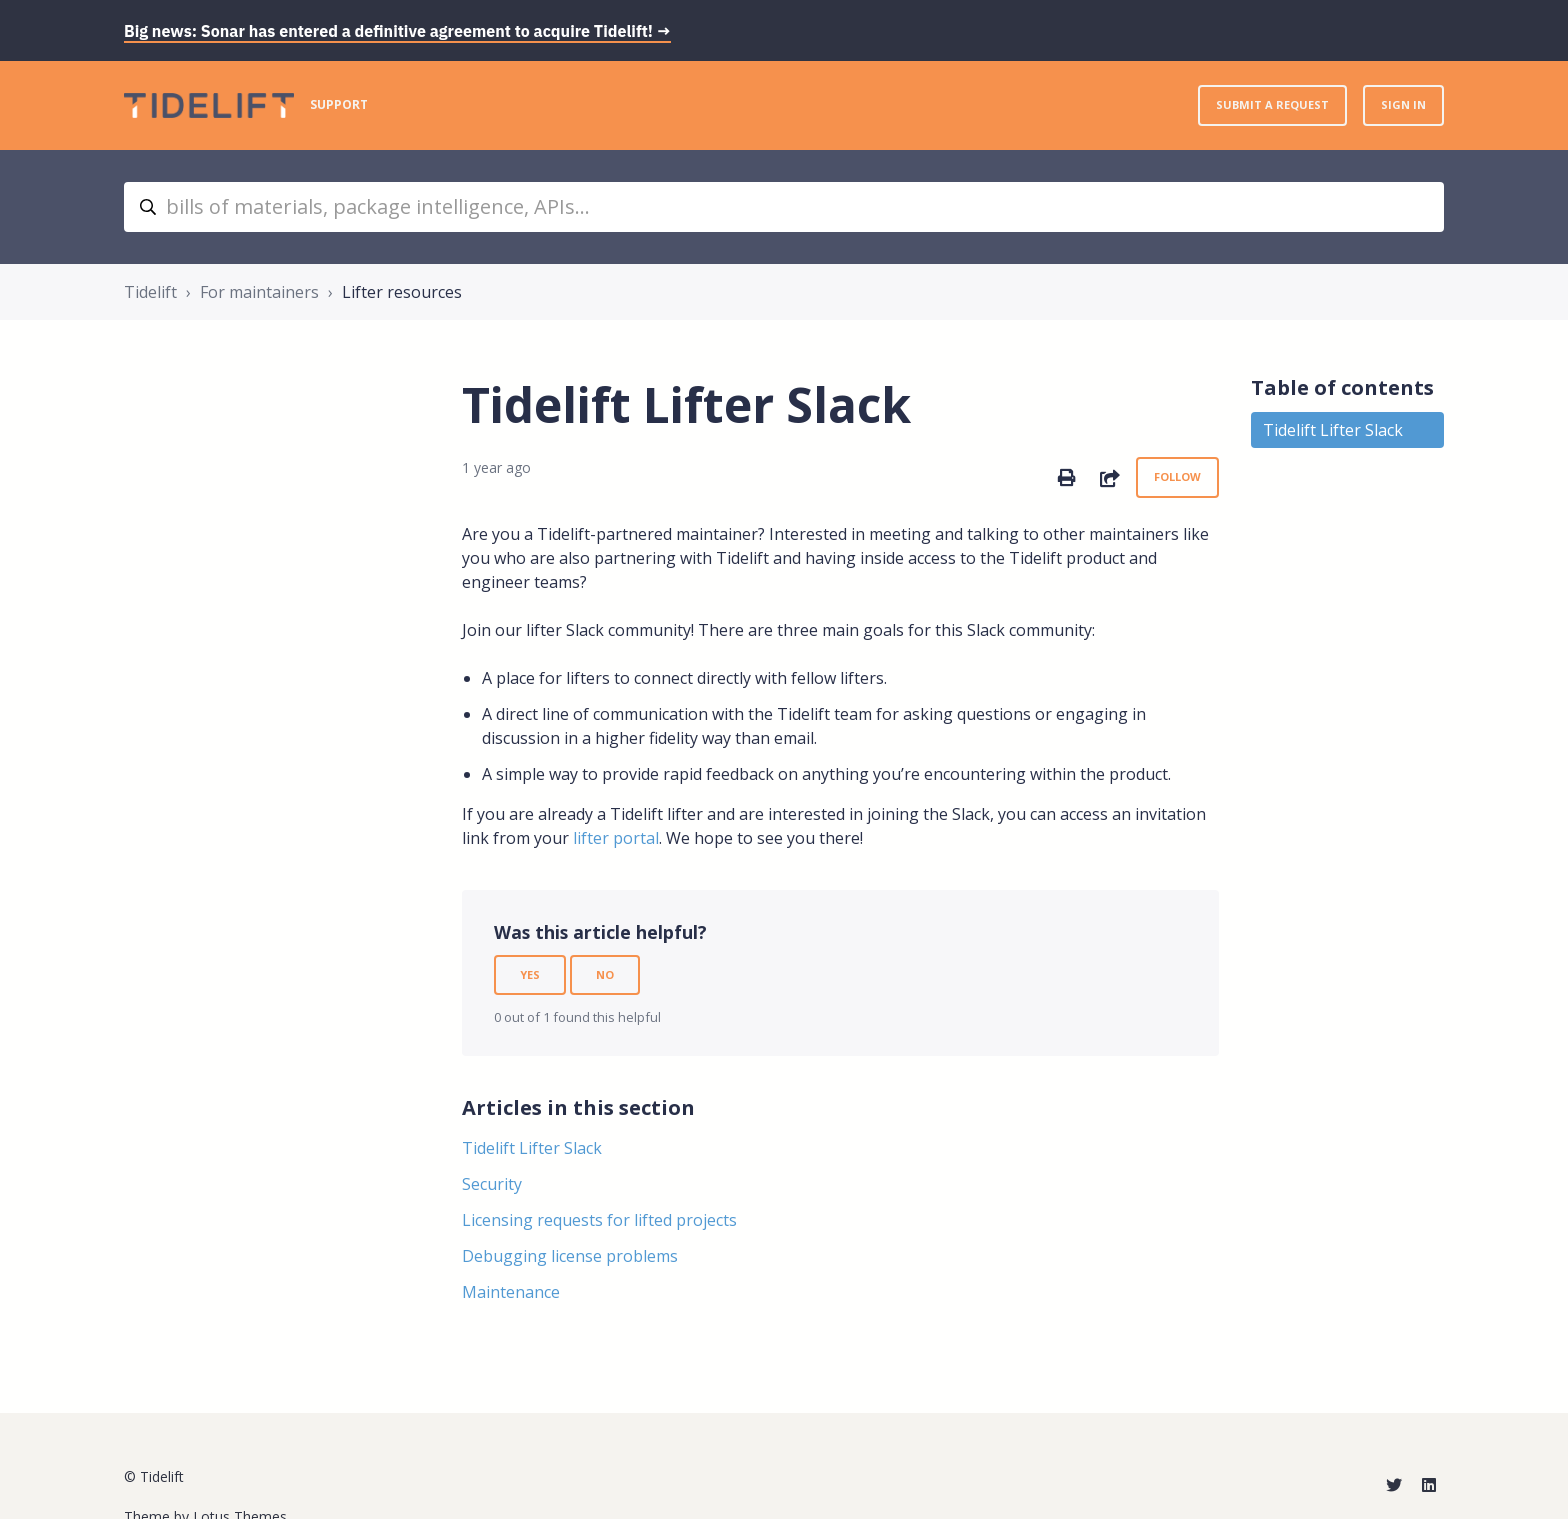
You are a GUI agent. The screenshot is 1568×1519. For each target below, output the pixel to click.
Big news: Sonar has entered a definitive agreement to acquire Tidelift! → (397, 31)
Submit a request (1272, 104)
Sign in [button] (1403, 104)
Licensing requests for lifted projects (599, 1220)
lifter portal (616, 838)
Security (492, 1184)
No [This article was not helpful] (605, 974)
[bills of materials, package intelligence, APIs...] (784, 207)
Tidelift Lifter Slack (532, 1148)
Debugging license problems (570, 1256)
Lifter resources (402, 292)
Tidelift (150, 292)
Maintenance (511, 1292)
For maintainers (259, 292)
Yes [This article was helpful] (530, 974)
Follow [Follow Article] (1177, 476)
